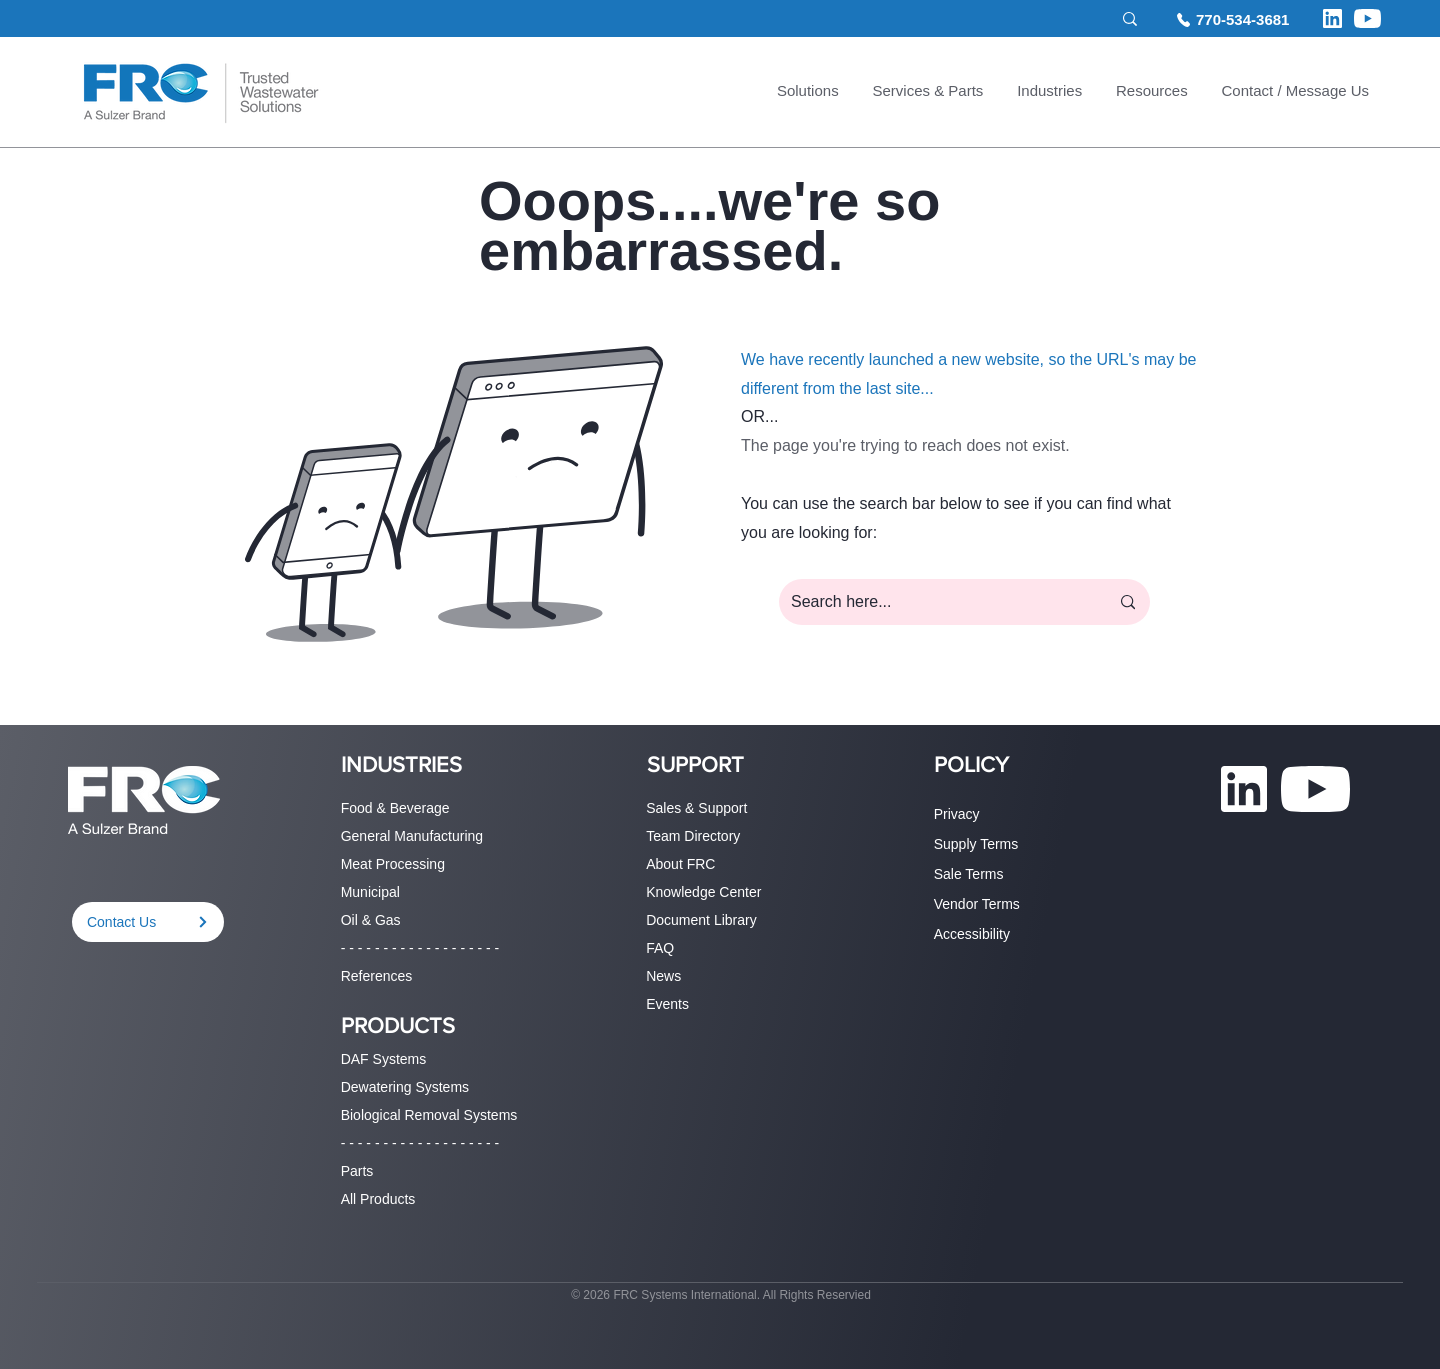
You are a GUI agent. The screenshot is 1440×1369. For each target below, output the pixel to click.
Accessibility (972, 934)
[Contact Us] (148, 922)
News (663, 976)
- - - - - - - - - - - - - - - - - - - (420, 948)
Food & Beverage (395, 808)
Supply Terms (976, 844)
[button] (808, 93)
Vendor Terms (977, 904)
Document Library (701, 920)
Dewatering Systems (405, 1087)
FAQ (660, 948)
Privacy (957, 814)
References (377, 976)
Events (667, 1004)
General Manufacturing (412, 836)
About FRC (680, 864)
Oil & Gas (371, 920)
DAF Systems (384, 1059)
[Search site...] (1021, 19)
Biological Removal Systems (429, 1115)
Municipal (370, 892)
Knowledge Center (703, 892)
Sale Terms (969, 874)
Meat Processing (393, 864)
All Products (378, 1199)
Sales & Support (696, 808)
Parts (357, 1171)
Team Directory (693, 836)
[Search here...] (935, 602)
